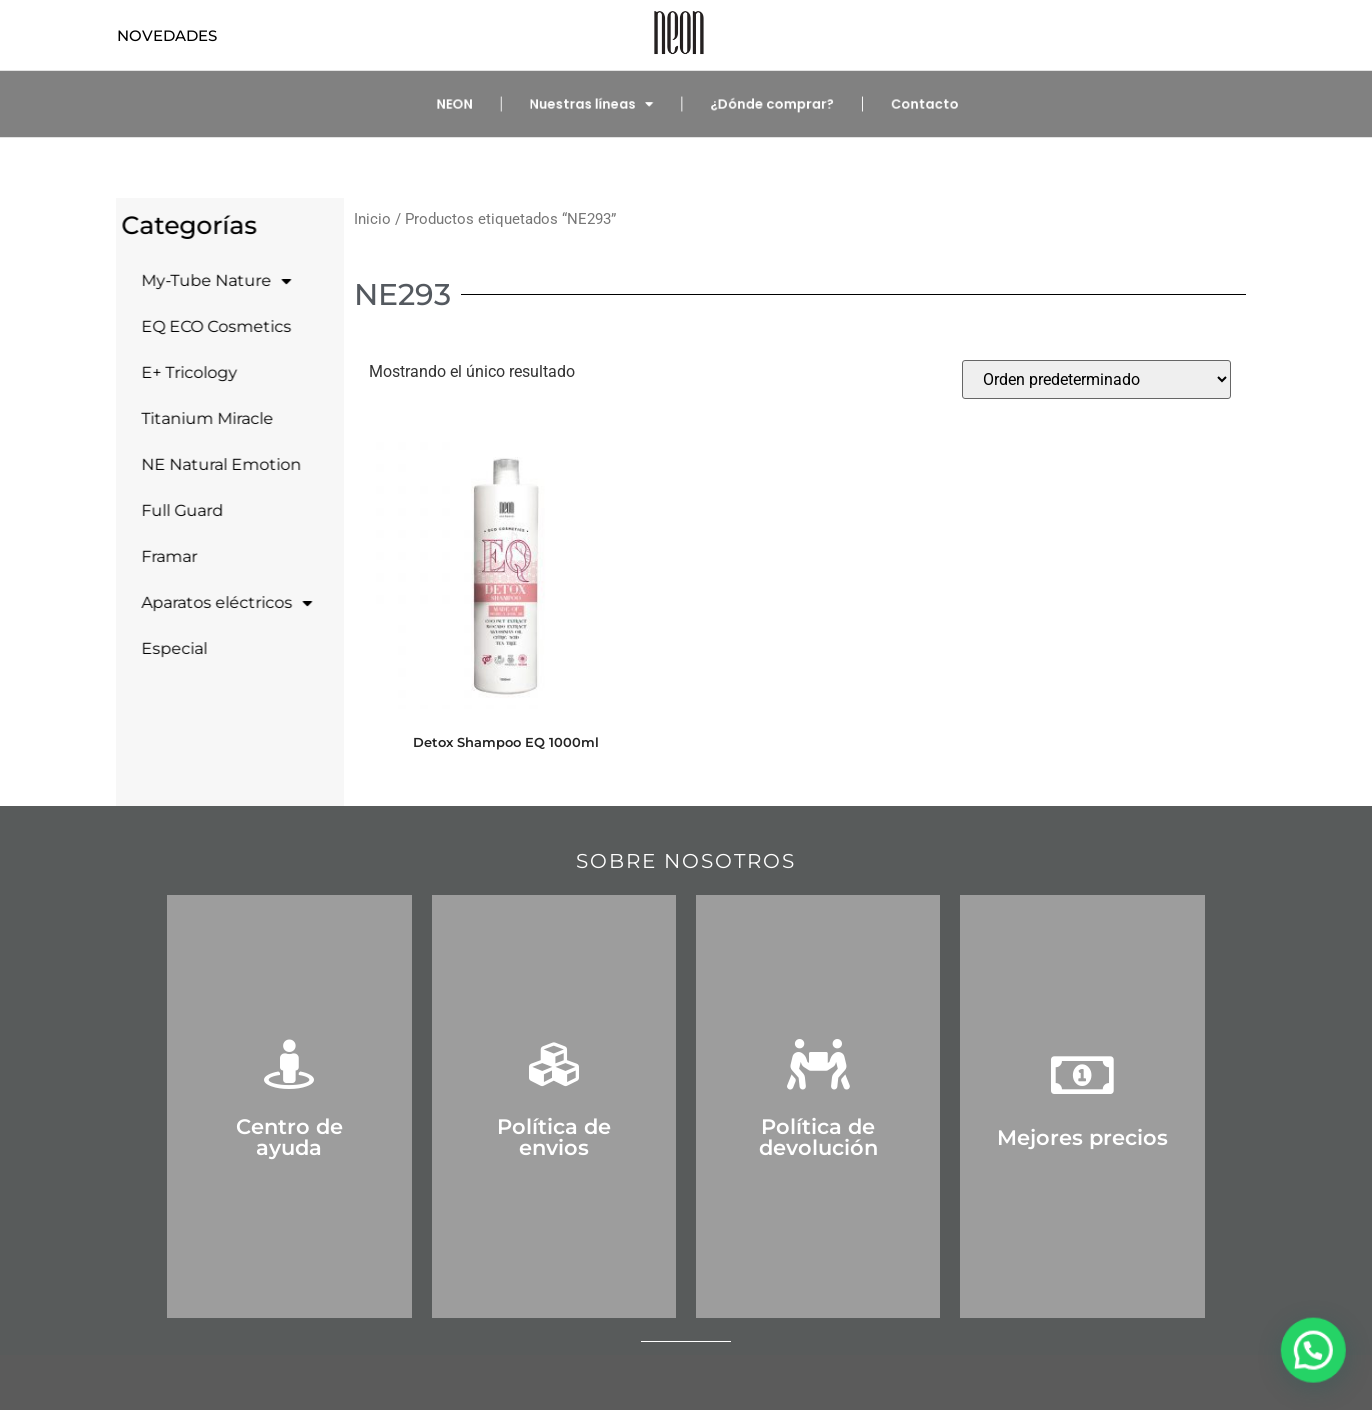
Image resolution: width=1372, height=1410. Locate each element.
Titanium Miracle (200, 418)
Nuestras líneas (599, 104)
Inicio (372, 219)
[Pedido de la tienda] (1096, 379)
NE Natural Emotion (214, 464)
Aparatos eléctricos (219, 603)
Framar (162, 556)
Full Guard (175, 510)
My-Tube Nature (209, 281)
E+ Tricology (182, 372)
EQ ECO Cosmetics (209, 326)
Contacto (904, 104)
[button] (1317, 1361)
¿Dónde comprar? (764, 104)
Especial (167, 648)
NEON (474, 104)
